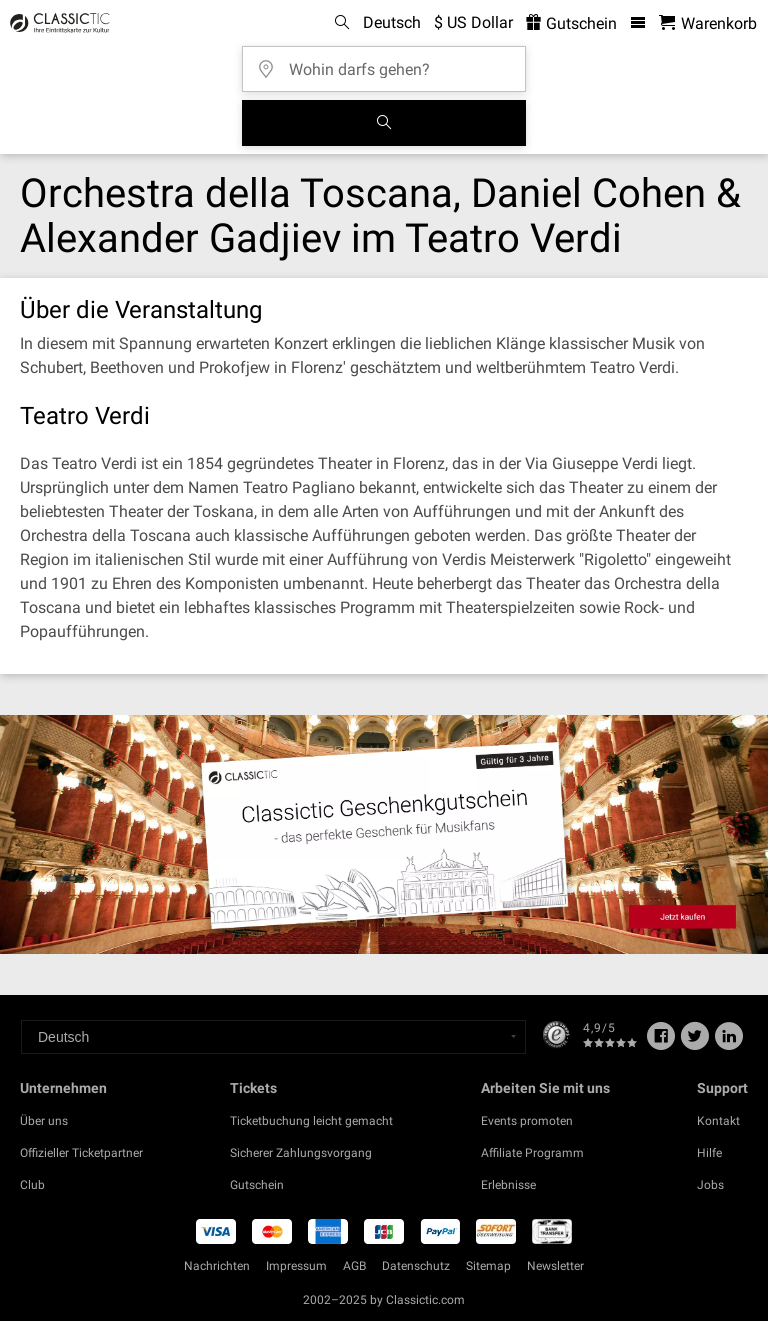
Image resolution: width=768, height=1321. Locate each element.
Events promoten (527, 1121)
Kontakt (718, 1121)
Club (32, 1185)
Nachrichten (217, 1266)
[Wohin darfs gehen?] (390, 62)
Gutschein (257, 1185)
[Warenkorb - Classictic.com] (708, 23)
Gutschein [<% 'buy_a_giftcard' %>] (571, 23)
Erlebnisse (508, 1185)
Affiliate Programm (532, 1153)
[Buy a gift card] (384, 834)
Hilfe (709, 1153)
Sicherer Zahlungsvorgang (301, 1153)
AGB (354, 1266)
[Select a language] (273, 1037)
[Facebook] (661, 1043)
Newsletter (555, 1266)
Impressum (296, 1266)
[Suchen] (384, 123)
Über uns (44, 1121)
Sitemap (488, 1266)
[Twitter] (695, 1043)
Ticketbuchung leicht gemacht (311, 1121)
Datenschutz (416, 1266)
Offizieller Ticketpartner (81, 1153)
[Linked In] (729, 1043)
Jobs (710, 1185)
